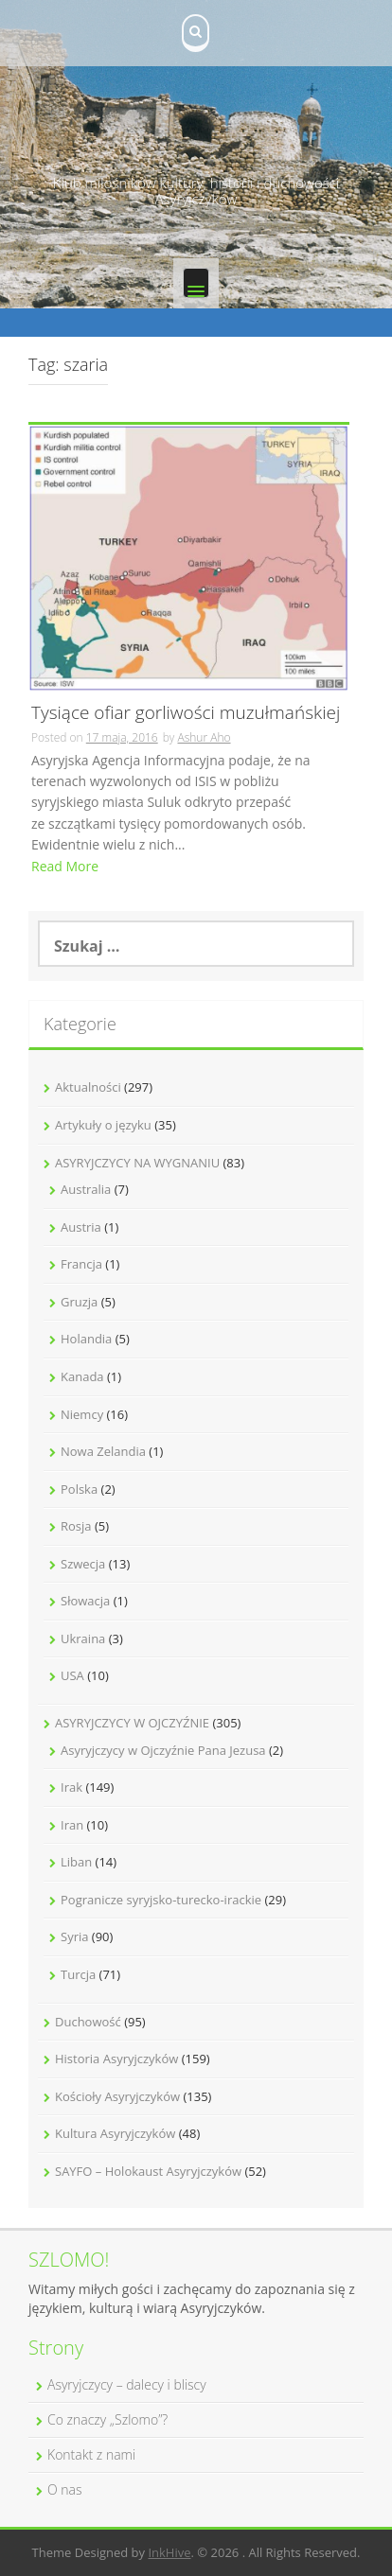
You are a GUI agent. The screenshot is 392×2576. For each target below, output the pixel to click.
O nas (64, 2489)
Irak (71, 1787)
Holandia (86, 1338)
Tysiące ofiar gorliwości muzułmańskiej (185, 714)
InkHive (169, 2552)
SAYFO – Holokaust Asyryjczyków (148, 2171)
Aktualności (88, 1086)
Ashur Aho (203, 737)
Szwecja (83, 1563)
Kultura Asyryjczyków (115, 2133)
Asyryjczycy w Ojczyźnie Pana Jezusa (163, 1750)
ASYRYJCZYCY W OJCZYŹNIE (132, 1722)
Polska (79, 1489)
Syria (74, 1936)
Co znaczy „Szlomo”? (107, 2419)
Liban (76, 1861)
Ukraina (83, 1638)
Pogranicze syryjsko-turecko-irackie (161, 1899)
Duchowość (88, 2021)
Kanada (82, 1376)
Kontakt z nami (91, 2454)
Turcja (78, 1974)
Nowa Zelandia (103, 1451)
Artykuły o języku (103, 1124)
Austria (81, 1226)
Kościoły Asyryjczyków (117, 2096)
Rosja (76, 1525)
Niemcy (82, 1414)
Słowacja (85, 1600)
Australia (86, 1189)
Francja (81, 1263)
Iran (72, 1824)
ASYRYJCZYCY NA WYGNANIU (137, 1162)
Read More (64, 866)
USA (72, 1675)
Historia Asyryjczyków (116, 2058)
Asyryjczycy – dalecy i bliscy (126, 2384)
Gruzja (79, 1301)
